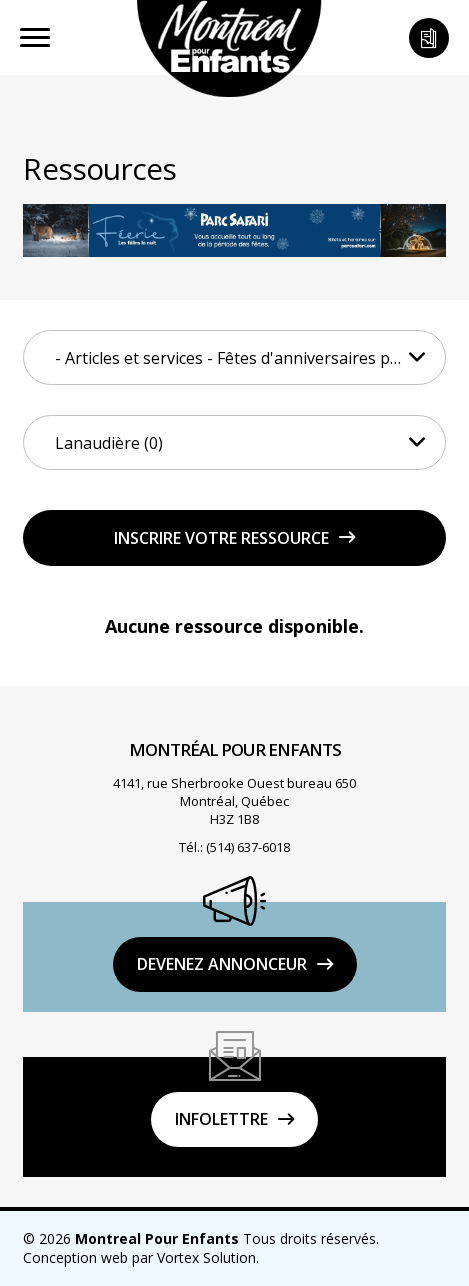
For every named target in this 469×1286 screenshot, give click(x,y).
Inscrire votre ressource (221, 538)
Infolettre (221, 1119)
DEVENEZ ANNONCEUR (222, 964)
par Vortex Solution (194, 1257)
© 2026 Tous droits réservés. (201, 1238)
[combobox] (234, 357)
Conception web (75, 1257)
